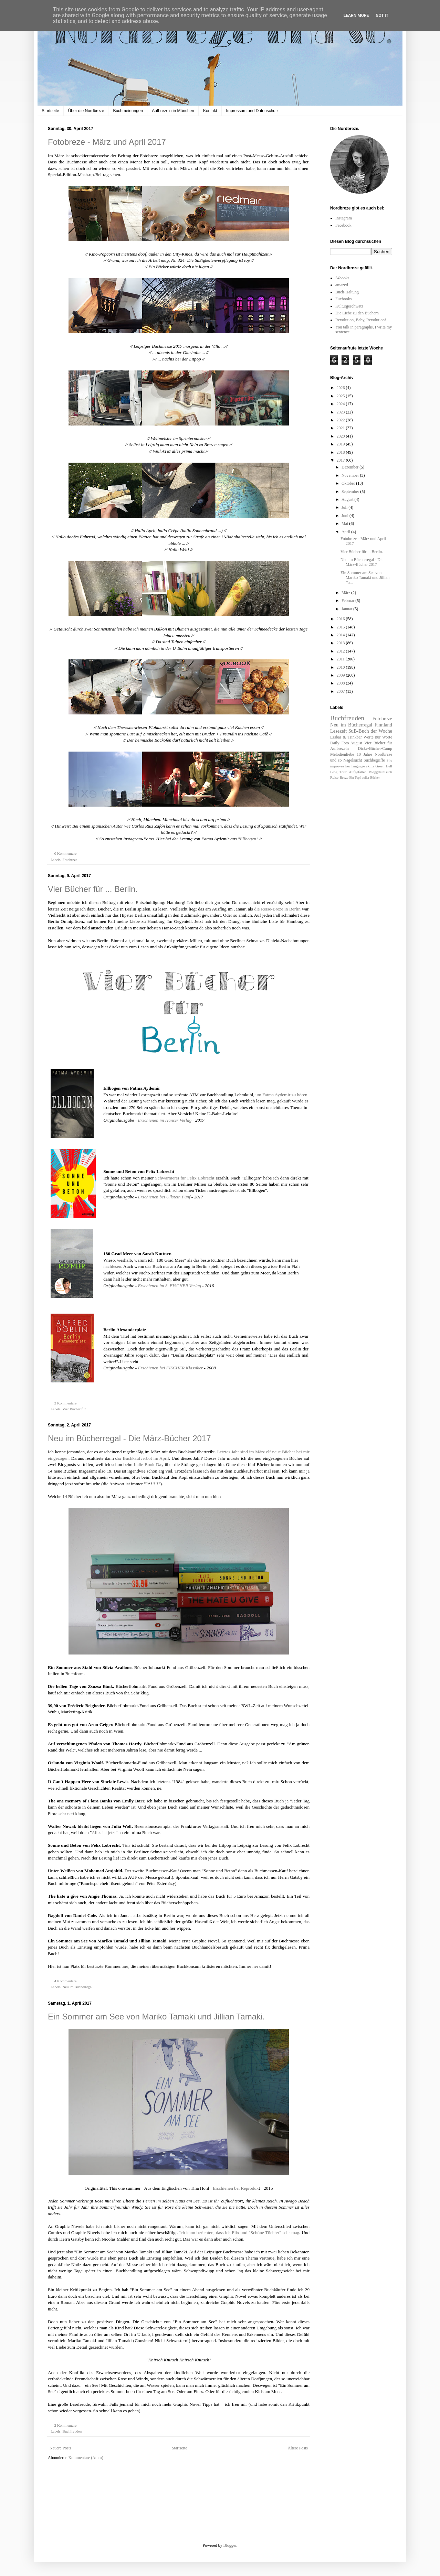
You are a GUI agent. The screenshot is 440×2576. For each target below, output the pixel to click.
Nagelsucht (352, 760)
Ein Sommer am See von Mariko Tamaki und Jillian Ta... (365, 577)
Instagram (343, 218)
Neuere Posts (60, 2448)
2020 (341, 436)
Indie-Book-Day (149, 1464)
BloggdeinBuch (380, 772)
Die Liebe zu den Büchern (357, 313)
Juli (345, 507)
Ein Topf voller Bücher (364, 777)
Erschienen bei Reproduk (236, 2188)
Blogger (230, 2545)
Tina (127, 1845)
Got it (382, 15)
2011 (341, 659)
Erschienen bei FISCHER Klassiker (170, 1367)
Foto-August (352, 743)
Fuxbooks (343, 299)
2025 (341, 396)
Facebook (343, 225)
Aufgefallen (358, 772)
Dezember (350, 467)
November (351, 475)
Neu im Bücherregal (77, 1987)
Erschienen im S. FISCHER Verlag (169, 1285)
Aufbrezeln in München (173, 110)
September (351, 491)
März (346, 592)
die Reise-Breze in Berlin (277, 909)
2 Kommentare (65, 1403)
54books (342, 278)
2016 (341, 618)
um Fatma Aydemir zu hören (281, 1094)
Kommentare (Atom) (86, 2457)
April (346, 531)
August (348, 499)
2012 (341, 651)
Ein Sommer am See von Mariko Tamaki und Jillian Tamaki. (156, 2016)
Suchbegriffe (374, 760)
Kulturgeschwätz (349, 306)
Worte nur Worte (378, 737)
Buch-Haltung (347, 292)
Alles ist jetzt (104, 1832)
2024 (341, 403)
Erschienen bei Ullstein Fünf (164, 1196)
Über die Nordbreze (86, 110)
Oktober (349, 483)
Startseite (50, 110)
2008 (341, 683)
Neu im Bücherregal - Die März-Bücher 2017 (129, 1438)
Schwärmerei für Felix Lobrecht (185, 1178)
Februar (348, 600)
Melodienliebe (342, 754)
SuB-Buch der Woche (370, 731)
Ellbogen (248, 838)
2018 (341, 452)
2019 (341, 444)
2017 (341, 460)
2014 (341, 635)
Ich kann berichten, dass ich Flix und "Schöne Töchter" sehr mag (239, 2232)
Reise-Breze (339, 777)
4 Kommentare (65, 1981)
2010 (341, 667)
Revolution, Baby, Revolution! (360, 319)
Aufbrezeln (339, 748)
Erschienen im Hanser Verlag (165, 1120)
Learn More (356, 15)
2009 (341, 675)
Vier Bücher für (74, 1409)
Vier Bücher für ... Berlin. (93, 889)
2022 (341, 420)
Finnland (383, 724)
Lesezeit (338, 731)
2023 (341, 412)
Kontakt (210, 110)
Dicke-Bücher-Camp (375, 748)
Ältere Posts (298, 2448)
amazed (341, 284)
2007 (341, 691)
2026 (341, 387)
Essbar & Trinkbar (346, 737)
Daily (334, 743)
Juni (345, 515)
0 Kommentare (65, 853)
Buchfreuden (72, 2431)
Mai (345, 523)
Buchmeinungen (128, 110)
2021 (341, 427)
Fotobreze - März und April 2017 (107, 142)
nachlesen (112, 1266)
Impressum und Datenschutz (252, 110)
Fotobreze (69, 860)
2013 (341, 642)
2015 (341, 627)
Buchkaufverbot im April (146, 1458)
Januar (347, 608)
